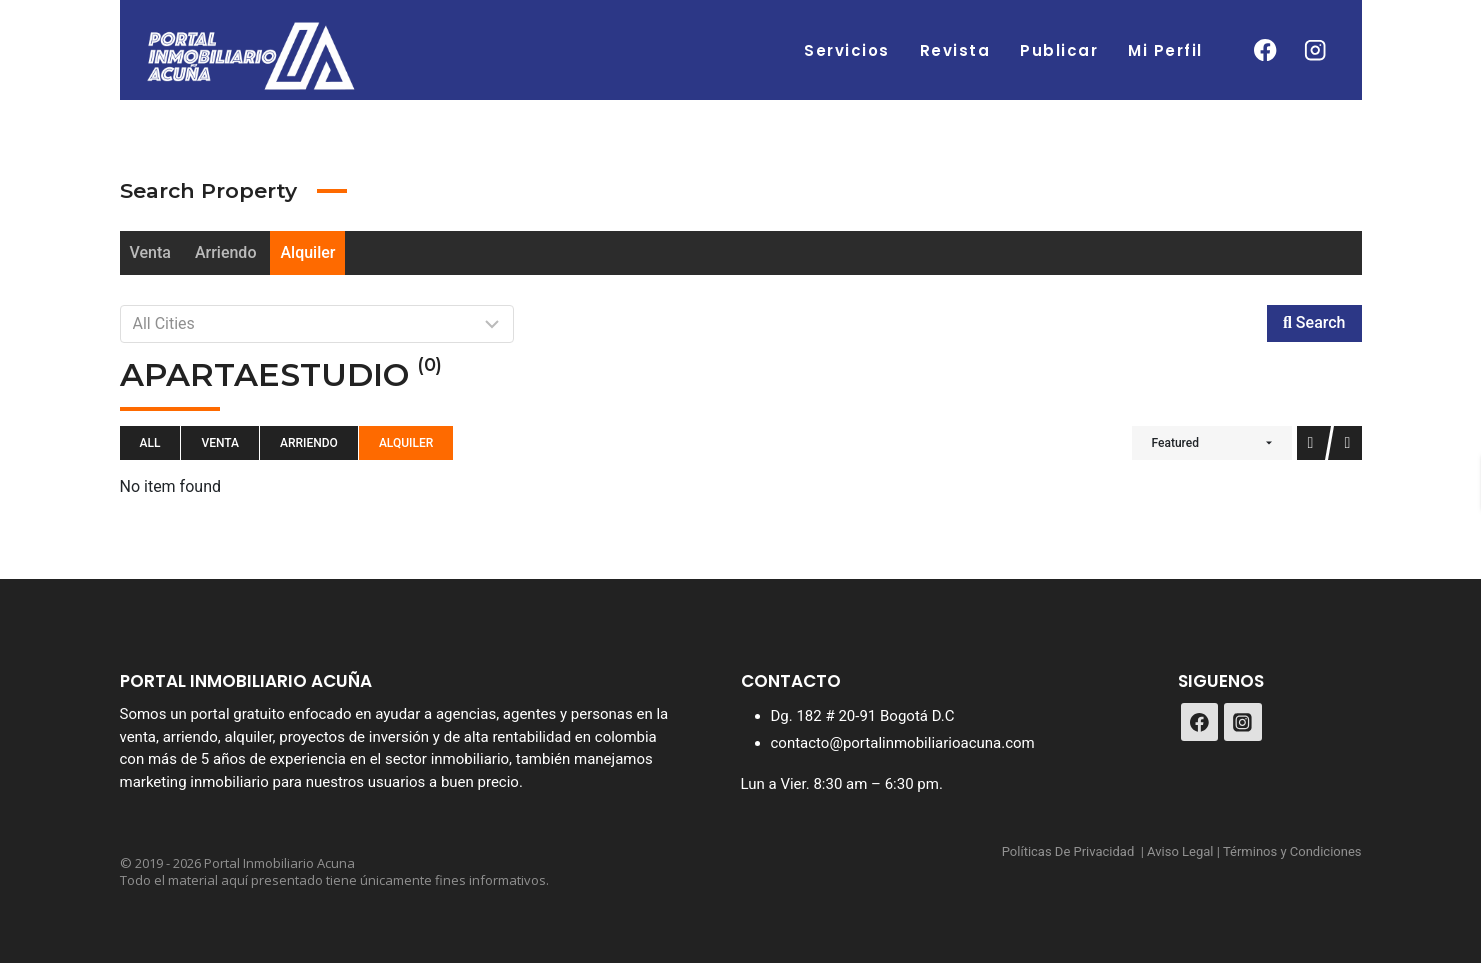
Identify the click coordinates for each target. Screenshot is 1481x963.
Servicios (847, 50)
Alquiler (307, 252)
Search (1314, 322)
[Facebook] (1265, 50)
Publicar (1059, 50)
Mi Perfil (1165, 50)
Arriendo (226, 252)
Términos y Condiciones (1292, 851)
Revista (955, 50)
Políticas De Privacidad (1068, 851)
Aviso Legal (1180, 851)
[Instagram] (1315, 50)
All (150, 443)
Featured (1175, 443)
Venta (150, 252)
